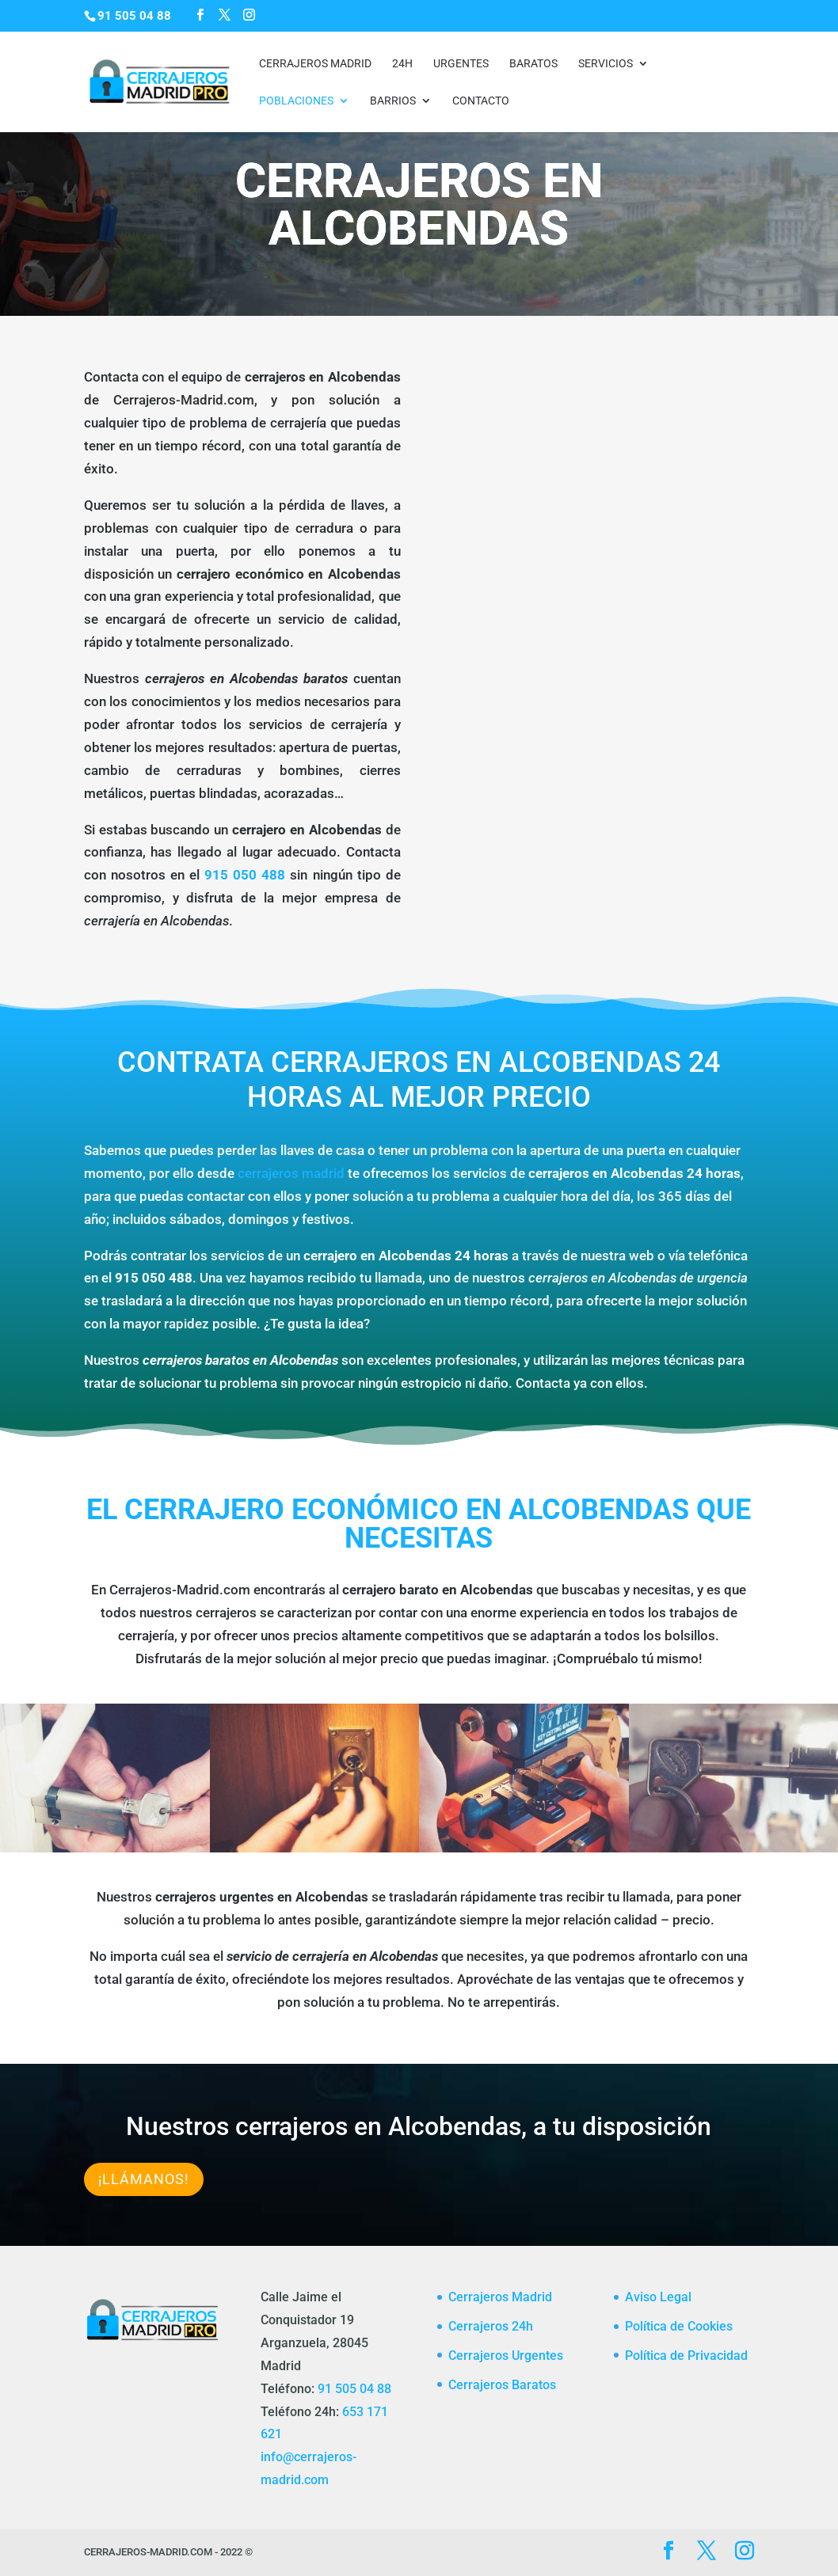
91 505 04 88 (354, 2388)
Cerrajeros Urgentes (505, 2355)
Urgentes (461, 64)
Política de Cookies (679, 2326)
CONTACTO (480, 101)
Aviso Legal (658, 2296)
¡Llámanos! (143, 2179)
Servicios (605, 64)
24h (402, 64)
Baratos (533, 64)
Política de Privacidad (686, 2355)
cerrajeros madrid (291, 1173)
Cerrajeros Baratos (502, 2384)
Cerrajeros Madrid (315, 64)
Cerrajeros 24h (490, 2326)
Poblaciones (296, 101)
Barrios (393, 101)
